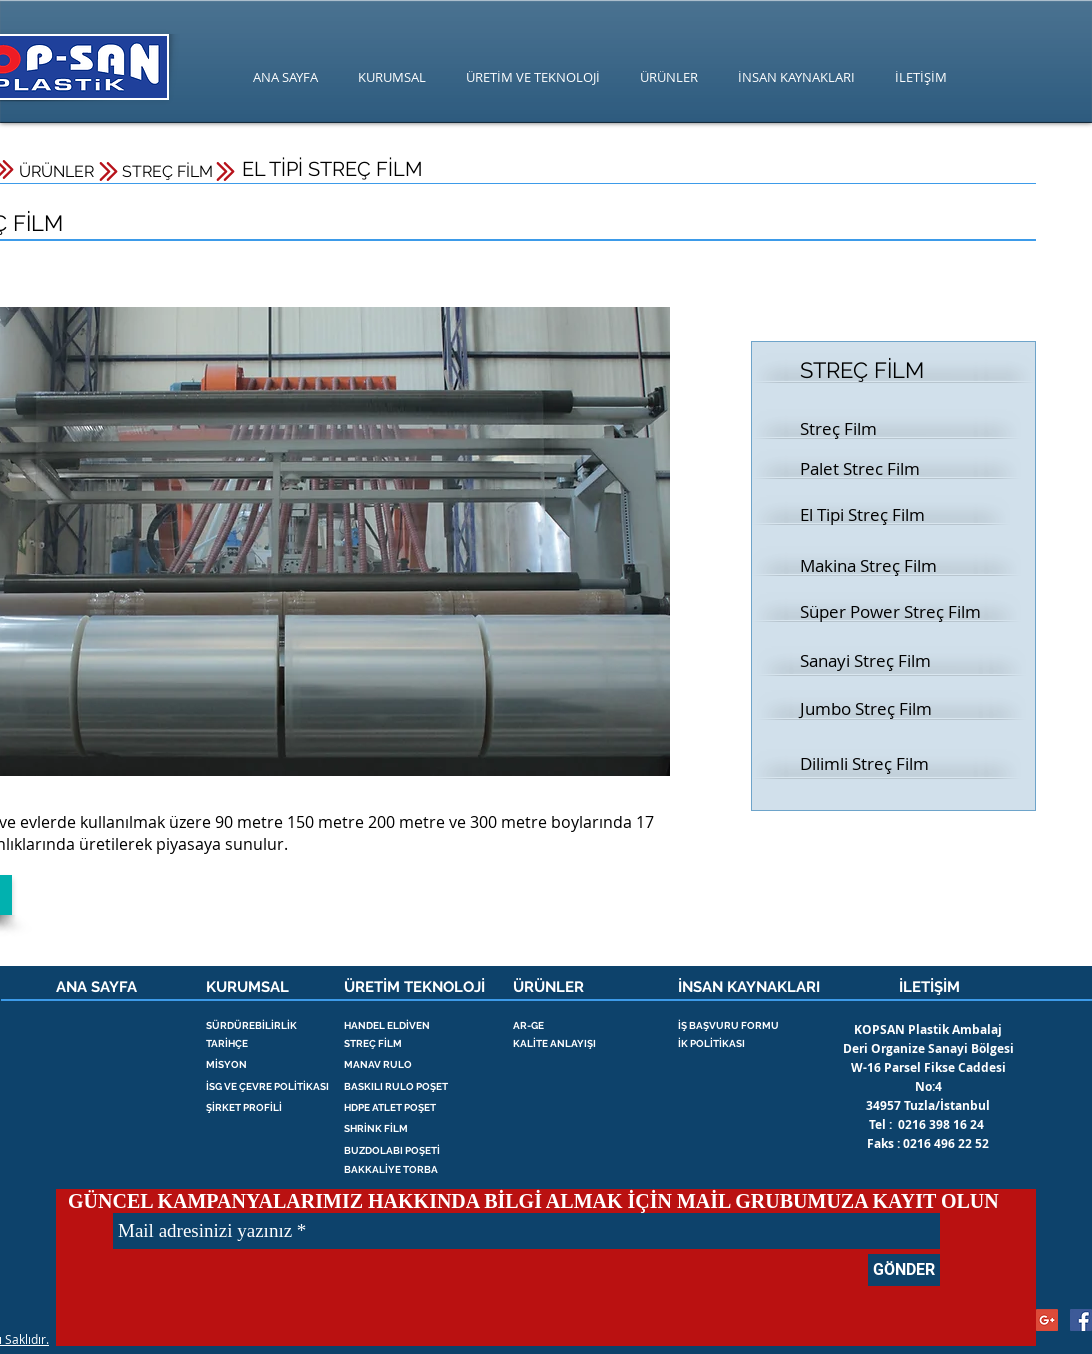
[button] (871, 515)
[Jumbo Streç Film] (871, 709)
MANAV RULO (378, 1064)
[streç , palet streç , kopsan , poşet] (1081, 1320)
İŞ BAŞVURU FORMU (728, 1025)
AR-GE (528, 1025)
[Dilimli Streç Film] (871, 764)
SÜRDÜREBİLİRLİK (251, 1025)
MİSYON (226, 1064)
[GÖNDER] (904, 1270)
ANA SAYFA (96, 987)
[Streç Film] (871, 429)
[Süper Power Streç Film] (891, 612)
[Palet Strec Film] (871, 469)
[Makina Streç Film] (871, 566)
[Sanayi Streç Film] (871, 661)
